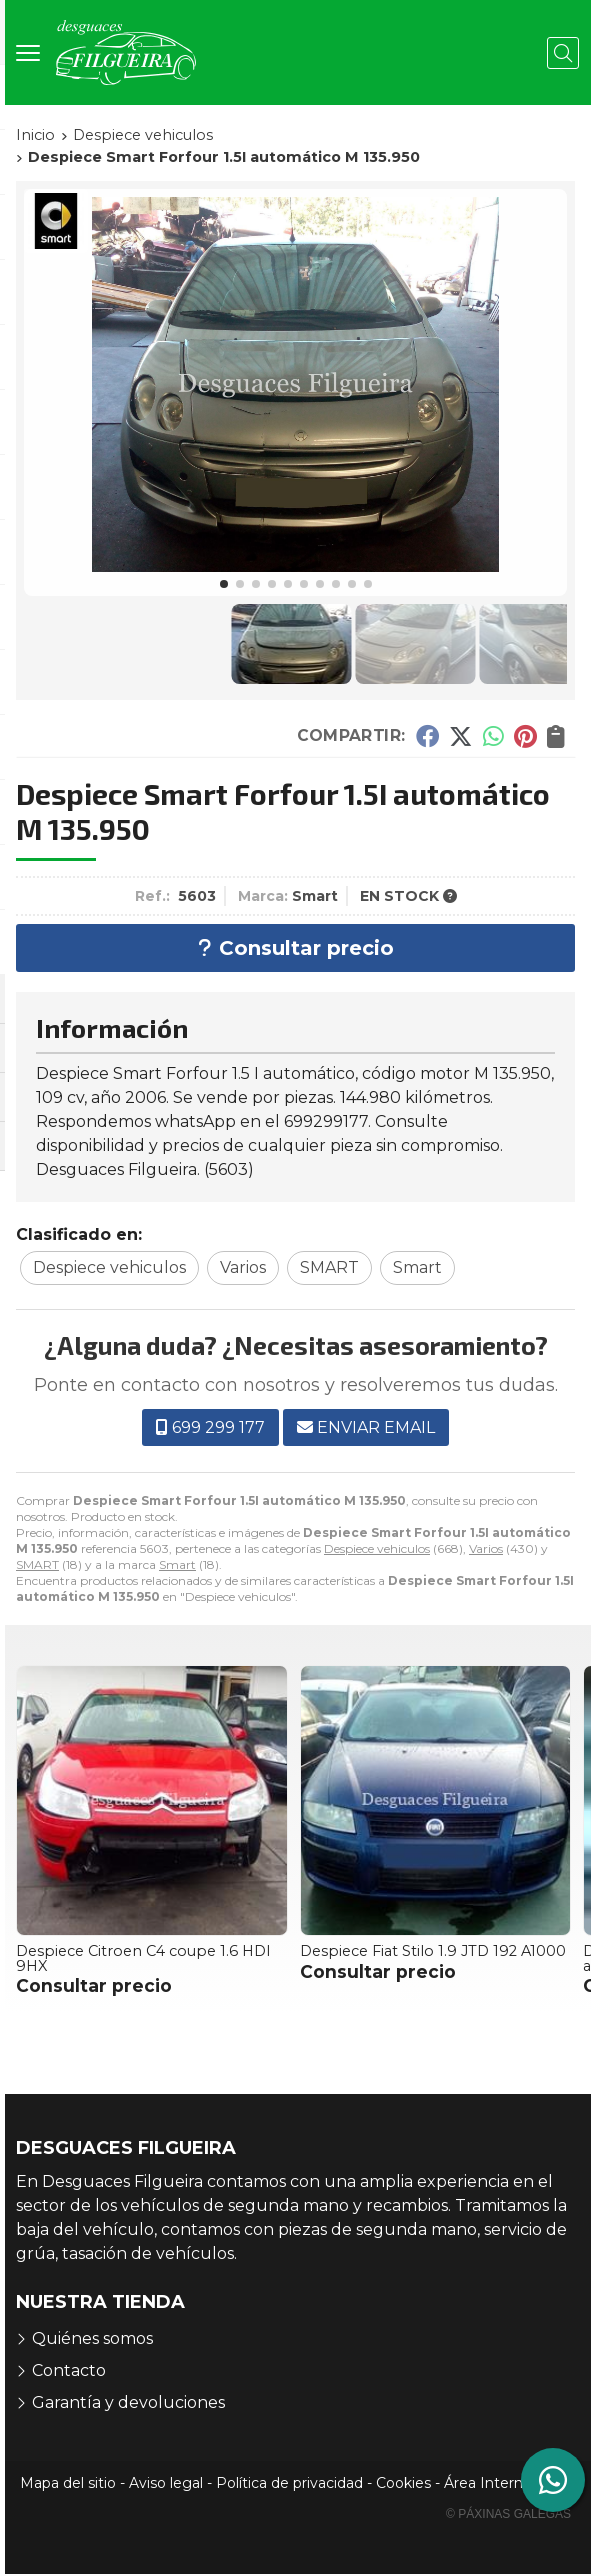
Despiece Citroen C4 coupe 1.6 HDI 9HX (143, 1958)
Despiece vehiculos (377, 1548)
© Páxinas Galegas (508, 2514)
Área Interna (487, 2483)
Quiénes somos (92, 2338)
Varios (486, 1548)
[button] (224, 584)
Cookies (403, 2483)
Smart (177, 1564)
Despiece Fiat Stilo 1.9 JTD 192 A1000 (433, 1951)
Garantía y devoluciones (128, 2402)
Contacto (69, 2370)
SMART (37, 1564)
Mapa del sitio (68, 2483)
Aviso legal (166, 2483)
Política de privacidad (289, 2483)
